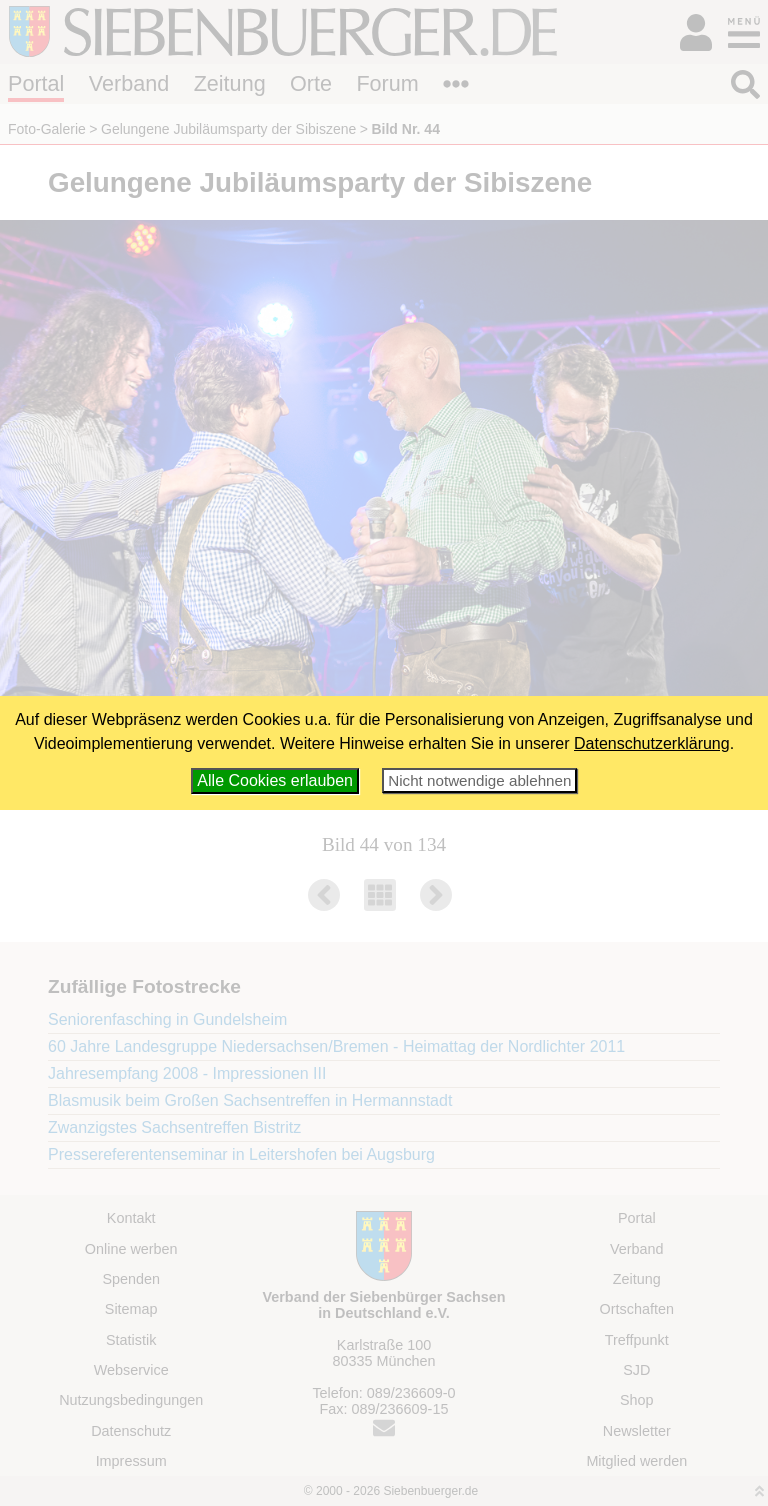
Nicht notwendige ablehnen (479, 780)
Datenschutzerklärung (652, 743)
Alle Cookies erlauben (275, 780)
